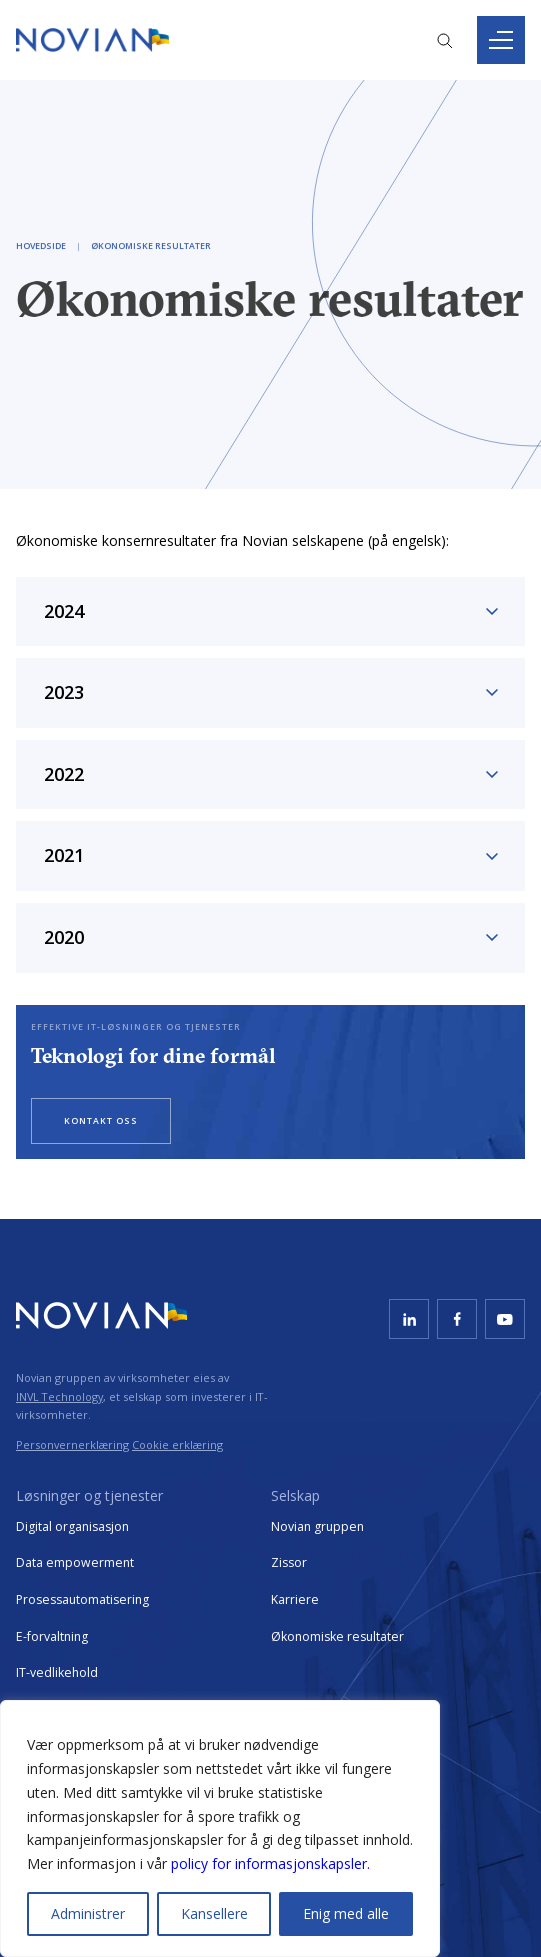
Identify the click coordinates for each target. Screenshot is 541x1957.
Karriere (295, 1599)
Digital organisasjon (72, 1526)
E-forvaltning (52, 1636)
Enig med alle (346, 1913)
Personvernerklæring (72, 1444)
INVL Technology (59, 1396)
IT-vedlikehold (57, 1672)
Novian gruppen (317, 1526)
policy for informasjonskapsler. (270, 1863)
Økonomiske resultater (337, 1636)
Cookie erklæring (177, 1444)
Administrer (88, 1913)
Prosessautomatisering (82, 1599)
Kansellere (214, 1913)
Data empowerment (75, 1562)
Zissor (289, 1562)
